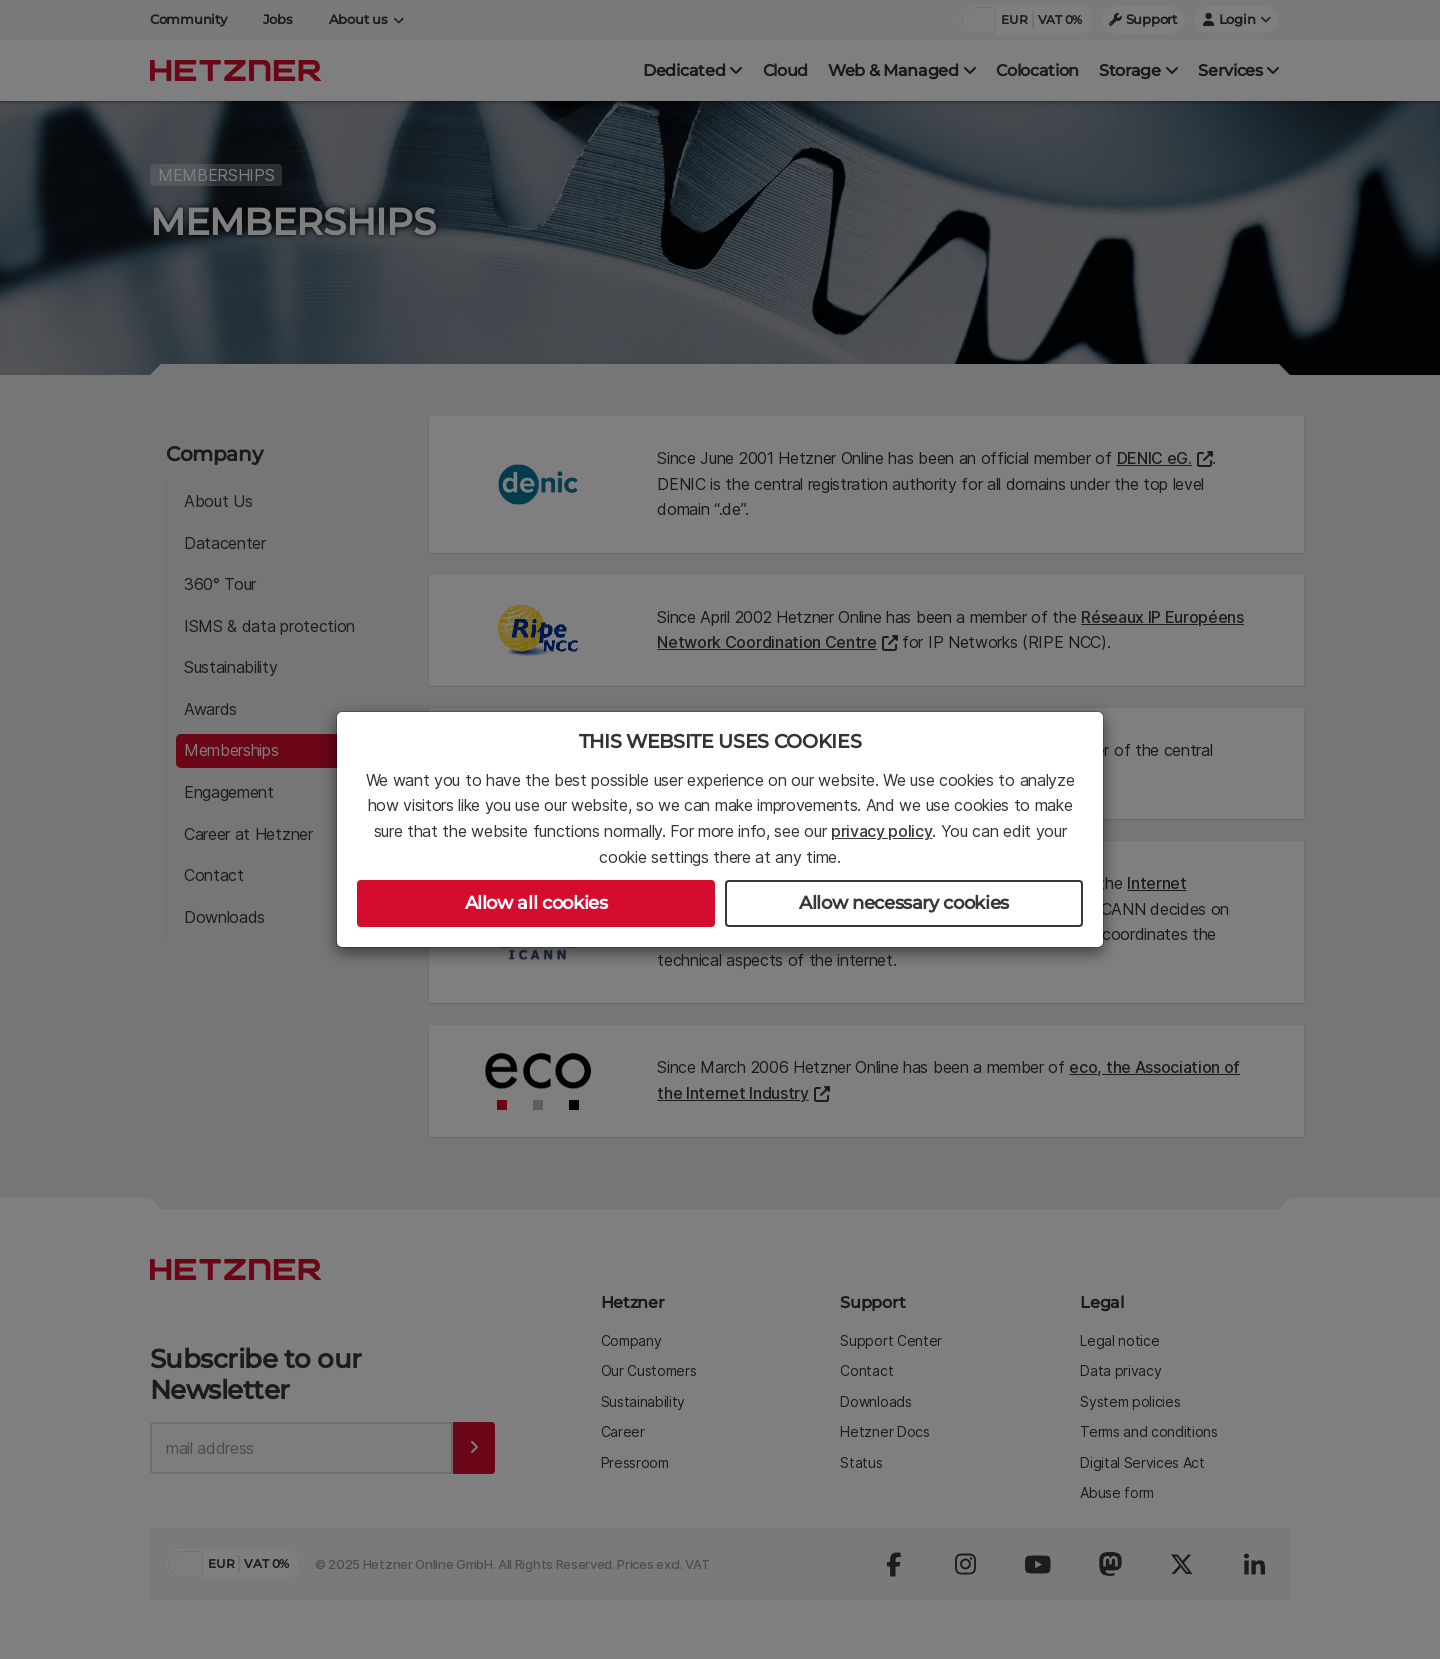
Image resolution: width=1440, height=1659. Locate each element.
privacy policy (882, 831)
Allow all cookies (536, 903)
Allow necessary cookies (904, 903)
